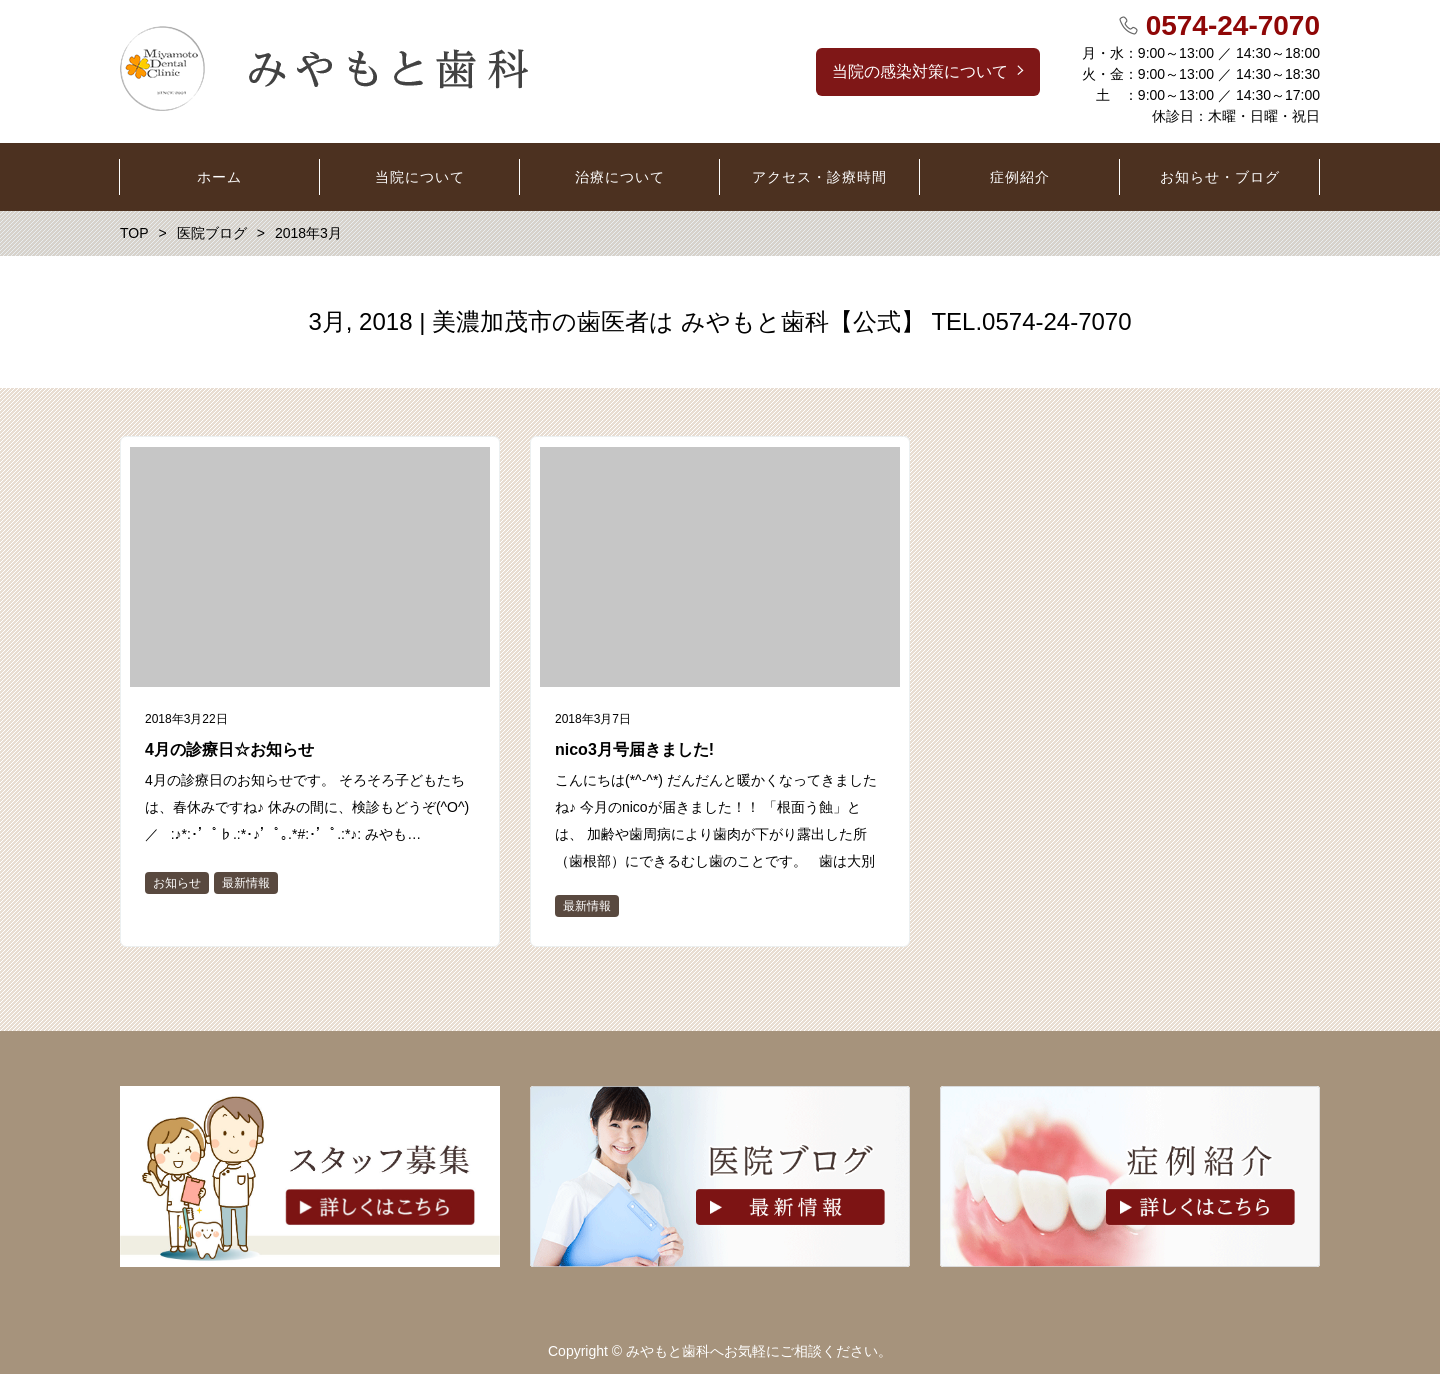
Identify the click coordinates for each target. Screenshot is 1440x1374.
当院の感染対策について (920, 71)
